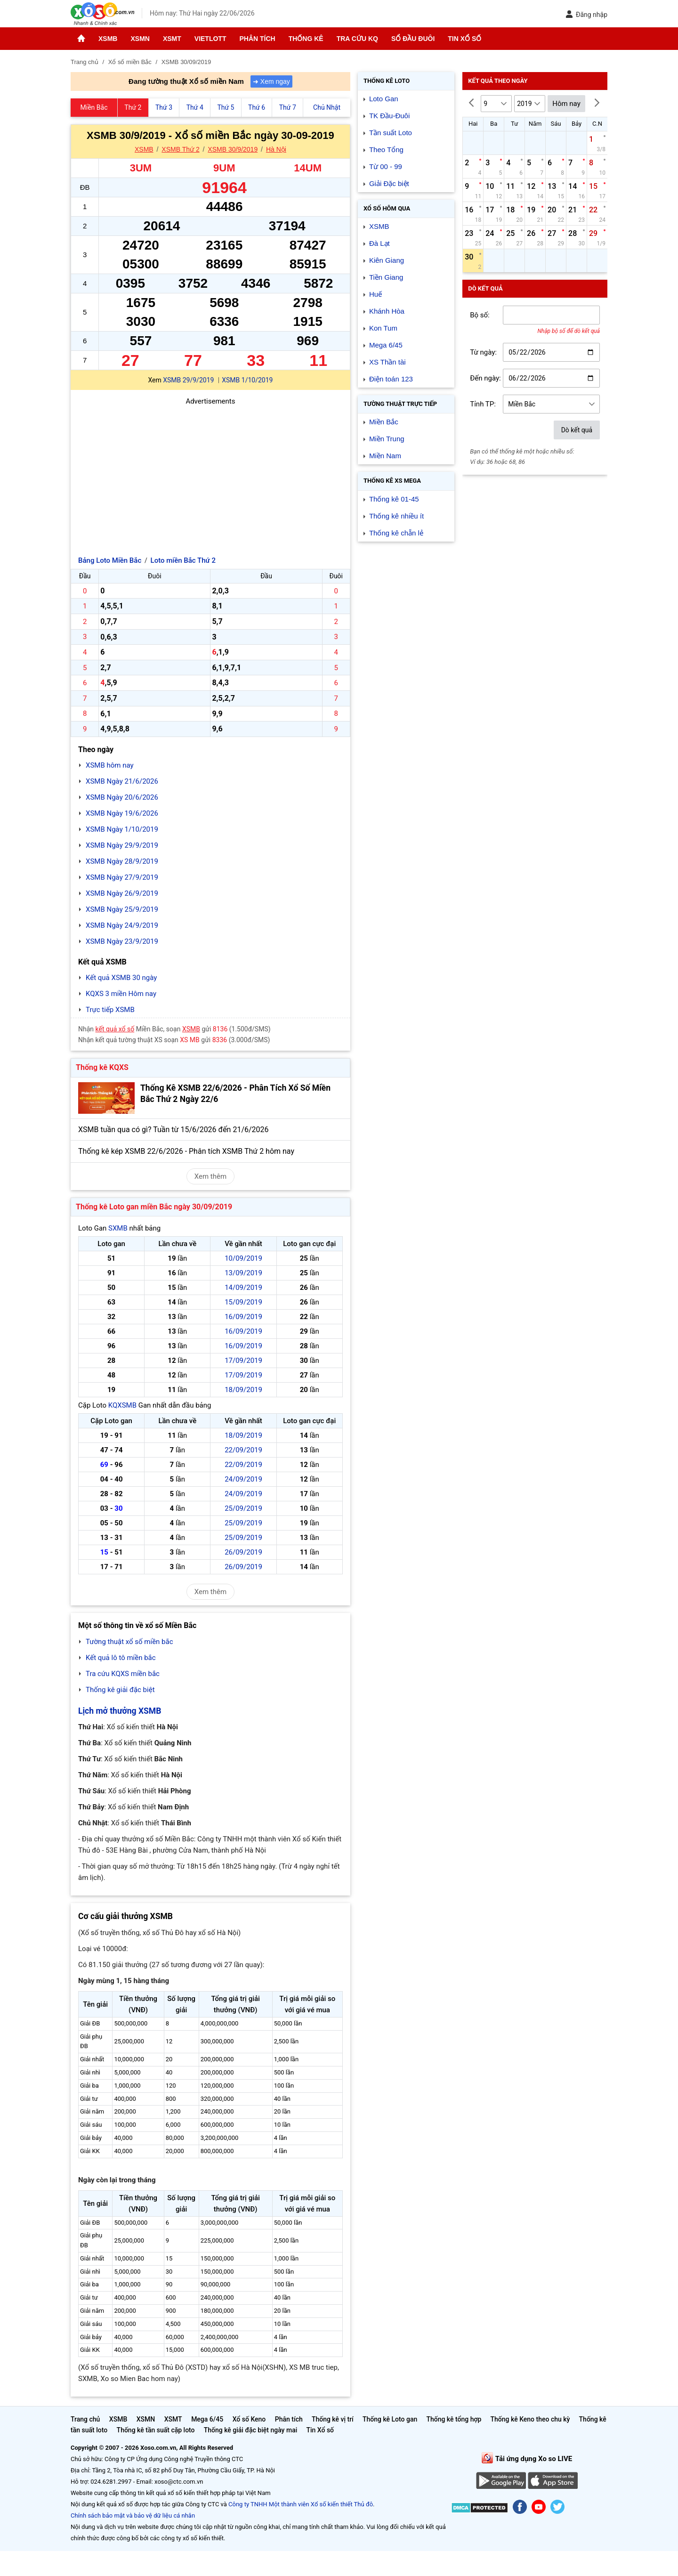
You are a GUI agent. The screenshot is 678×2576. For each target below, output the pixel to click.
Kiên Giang (386, 260)
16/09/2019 (243, 1316)
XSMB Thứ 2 (180, 149)
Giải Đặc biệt (389, 183)
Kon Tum (383, 328)
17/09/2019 (243, 1360)
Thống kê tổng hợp (453, 2419)
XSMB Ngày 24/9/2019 (122, 925)
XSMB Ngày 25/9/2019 (122, 909)
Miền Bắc (383, 422)
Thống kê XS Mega (392, 480)
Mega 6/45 (386, 345)
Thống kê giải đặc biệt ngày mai (251, 2430)
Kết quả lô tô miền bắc (121, 1657)
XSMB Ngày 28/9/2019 (122, 861)
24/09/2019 (243, 1479)
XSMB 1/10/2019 (247, 380)
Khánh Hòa (386, 311)
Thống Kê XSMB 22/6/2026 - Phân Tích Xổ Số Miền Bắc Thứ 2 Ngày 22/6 (235, 1093)
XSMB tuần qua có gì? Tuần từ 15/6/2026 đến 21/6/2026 (173, 1129)
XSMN (139, 38)
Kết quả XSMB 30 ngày (121, 977)
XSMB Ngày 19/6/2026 (122, 813)
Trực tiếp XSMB (110, 1009)
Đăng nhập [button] (586, 14)
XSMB (107, 38)
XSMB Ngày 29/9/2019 (122, 845)
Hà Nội (276, 149)
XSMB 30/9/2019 (233, 149)
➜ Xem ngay (271, 81)
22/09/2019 (243, 1450)
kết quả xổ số (115, 1029)
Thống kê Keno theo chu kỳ (530, 2419)
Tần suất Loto (390, 133)
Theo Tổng (386, 150)
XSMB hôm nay (110, 765)
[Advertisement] (210, 473)
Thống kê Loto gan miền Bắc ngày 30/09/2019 (154, 1206)
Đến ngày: (485, 378)
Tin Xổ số (464, 38)
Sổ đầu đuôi (413, 38)
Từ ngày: (483, 352)
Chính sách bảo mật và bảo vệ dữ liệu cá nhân (133, 2515)
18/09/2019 (243, 1389)
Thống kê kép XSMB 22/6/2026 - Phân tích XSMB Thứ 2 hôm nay (186, 1151)
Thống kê (306, 38)
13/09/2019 (243, 1273)
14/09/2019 (243, 1287)
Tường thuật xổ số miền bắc (129, 1641)
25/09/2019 (243, 1508)
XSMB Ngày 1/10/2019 (122, 829)
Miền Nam (385, 456)
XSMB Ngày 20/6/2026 (122, 797)
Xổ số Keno (249, 2419)
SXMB (118, 1228)
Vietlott (210, 38)
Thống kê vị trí (333, 2419)
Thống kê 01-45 (394, 499)
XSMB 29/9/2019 (188, 380)
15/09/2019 (243, 1302)
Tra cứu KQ (357, 38)
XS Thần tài (387, 362)
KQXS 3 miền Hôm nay (121, 993)
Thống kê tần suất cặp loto (156, 2430)
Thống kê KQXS (102, 1067)
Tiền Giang (386, 277)
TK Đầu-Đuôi (389, 116)
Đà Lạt (379, 243)
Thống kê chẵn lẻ (396, 533)
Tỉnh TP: (483, 404)
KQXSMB (122, 1405)
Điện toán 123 (391, 379)
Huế (375, 294)
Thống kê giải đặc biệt (120, 1689)
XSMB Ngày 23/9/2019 (122, 941)
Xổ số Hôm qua (386, 208)
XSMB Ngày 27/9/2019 (122, 877)
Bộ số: (480, 315)
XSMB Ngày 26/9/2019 (122, 893)
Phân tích (257, 38)
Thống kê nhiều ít (396, 516)
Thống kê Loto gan (390, 2419)
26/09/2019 (243, 1552)
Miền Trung (386, 439)
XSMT (172, 38)
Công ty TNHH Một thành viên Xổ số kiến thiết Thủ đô (300, 2504)
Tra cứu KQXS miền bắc (123, 1673)
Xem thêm (210, 1176)
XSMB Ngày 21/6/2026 (122, 781)
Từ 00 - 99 (385, 166)
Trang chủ (85, 2419)
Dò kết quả (576, 430)
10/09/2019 (243, 1258)
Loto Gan (383, 99)
